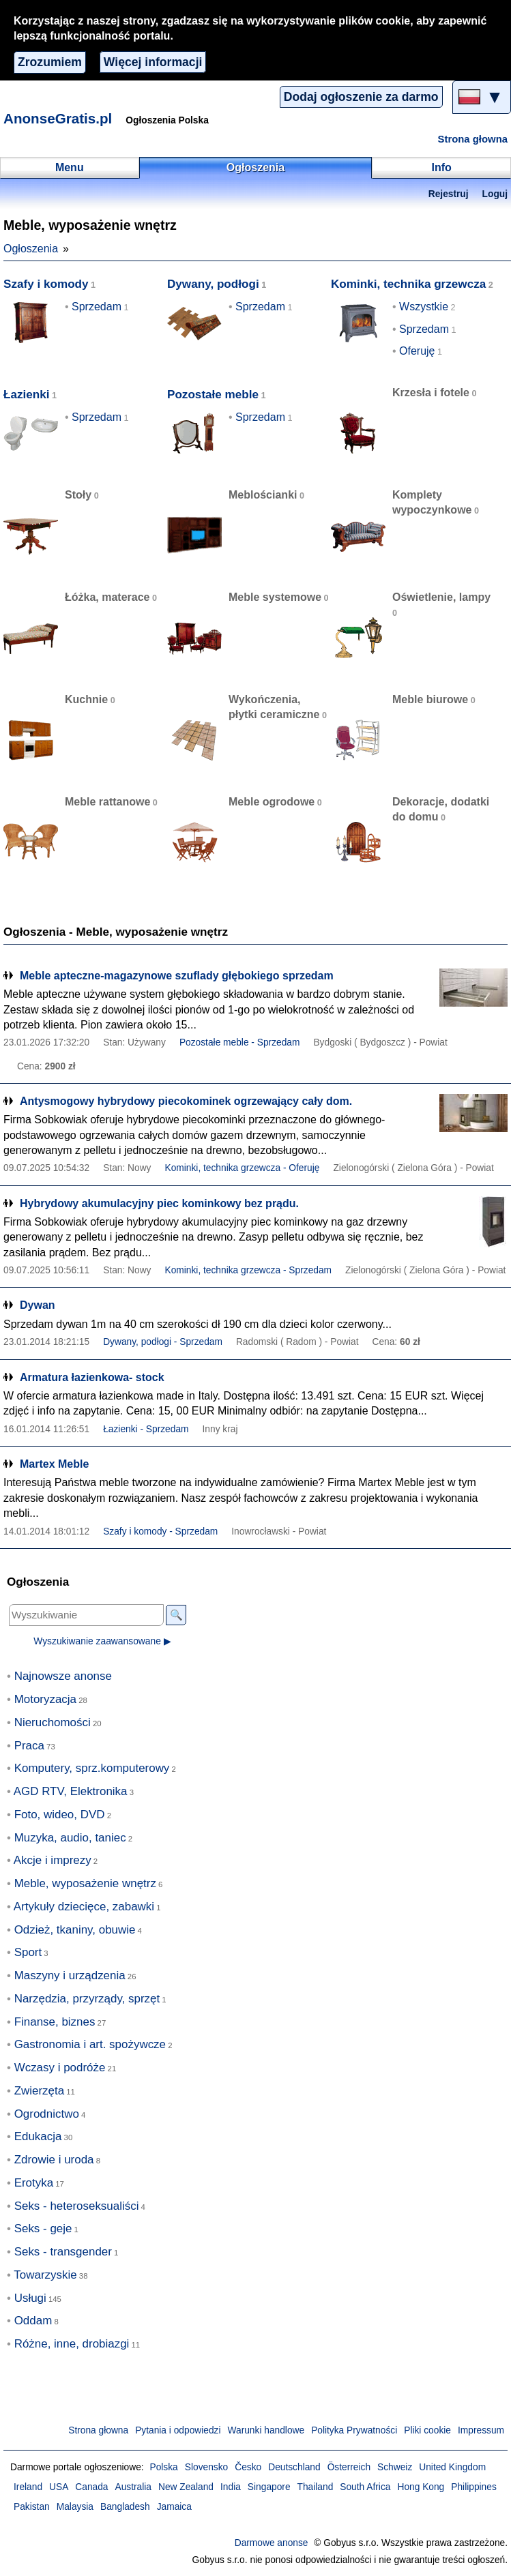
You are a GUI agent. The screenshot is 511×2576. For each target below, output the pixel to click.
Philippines (474, 2487)
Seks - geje (43, 2228)
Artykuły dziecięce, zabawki (84, 1906)
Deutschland (294, 2467)
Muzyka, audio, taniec (70, 1837)
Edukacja (38, 2136)
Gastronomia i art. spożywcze (90, 2044)
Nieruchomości (52, 1722)
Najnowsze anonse (63, 1676)
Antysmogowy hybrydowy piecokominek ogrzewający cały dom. (186, 1101)
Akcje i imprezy (52, 1860)
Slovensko (206, 2467)
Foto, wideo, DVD (59, 1814)
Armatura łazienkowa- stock (92, 1377)
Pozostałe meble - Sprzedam (239, 1042)
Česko (248, 2467)
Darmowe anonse (271, 2543)
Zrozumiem (50, 62)
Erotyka (33, 2182)
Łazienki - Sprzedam (145, 1429)
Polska (163, 2467)
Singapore (269, 2487)
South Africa (365, 2487)
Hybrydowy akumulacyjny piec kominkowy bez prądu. (159, 1203)
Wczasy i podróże (60, 2067)
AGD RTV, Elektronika (71, 1791)
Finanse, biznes (55, 2021)
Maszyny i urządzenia (70, 1975)
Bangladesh (125, 2507)
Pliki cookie (427, 2430)
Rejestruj (448, 194)
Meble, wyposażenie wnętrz (85, 1883)
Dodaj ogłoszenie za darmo (361, 97)
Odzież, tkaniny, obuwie (75, 1929)
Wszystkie (423, 306)
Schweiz (394, 2467)
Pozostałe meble (213, 394)
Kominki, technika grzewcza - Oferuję (241, 1168)
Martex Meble (54, 1464)
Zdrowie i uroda (54, 2159)
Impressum (481, 2430)
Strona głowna (473, 139)
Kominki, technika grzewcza (408, 284)
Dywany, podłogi (213, 284)
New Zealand (186, 2487)
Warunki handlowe (266, 2430)
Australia (133, 2487)
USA (58, 2487)
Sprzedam (96, 306)
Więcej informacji (153, 62)
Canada (91, 2487)
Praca (29, 1745)
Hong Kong (420, 2487)
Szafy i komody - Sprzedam (160, 1531)
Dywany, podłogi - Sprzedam (162, 1342)
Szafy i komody (46, 284)
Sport (28, 1952)
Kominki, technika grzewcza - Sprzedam (248, 1270)
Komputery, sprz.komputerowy (92, 1768)
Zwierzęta (39, 2090)
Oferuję (417, 351)
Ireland (28, 2487)
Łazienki (26, 394)
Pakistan (32, 2507)
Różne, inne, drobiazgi (72, 2343)
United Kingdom (452, 2467)
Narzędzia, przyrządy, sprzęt (87, 1998)
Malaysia (75, 2507)
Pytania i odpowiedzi (177, 2430)
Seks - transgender (63, 2251)
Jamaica (174, 2507)
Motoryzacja (45, 1699)
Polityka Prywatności (354, 2430)
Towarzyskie (45, 2274)
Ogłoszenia (30, 248)
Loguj (495, 194)
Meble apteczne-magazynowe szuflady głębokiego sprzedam (177, 975)
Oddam (33, 2320)
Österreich (348, 2467)
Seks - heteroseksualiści (76, 2206)
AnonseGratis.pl (57, 118)
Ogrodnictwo (46, 2113)
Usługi (30, 2298)
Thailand (315, 2487)
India (230, 2487)
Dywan (37, 1305)
